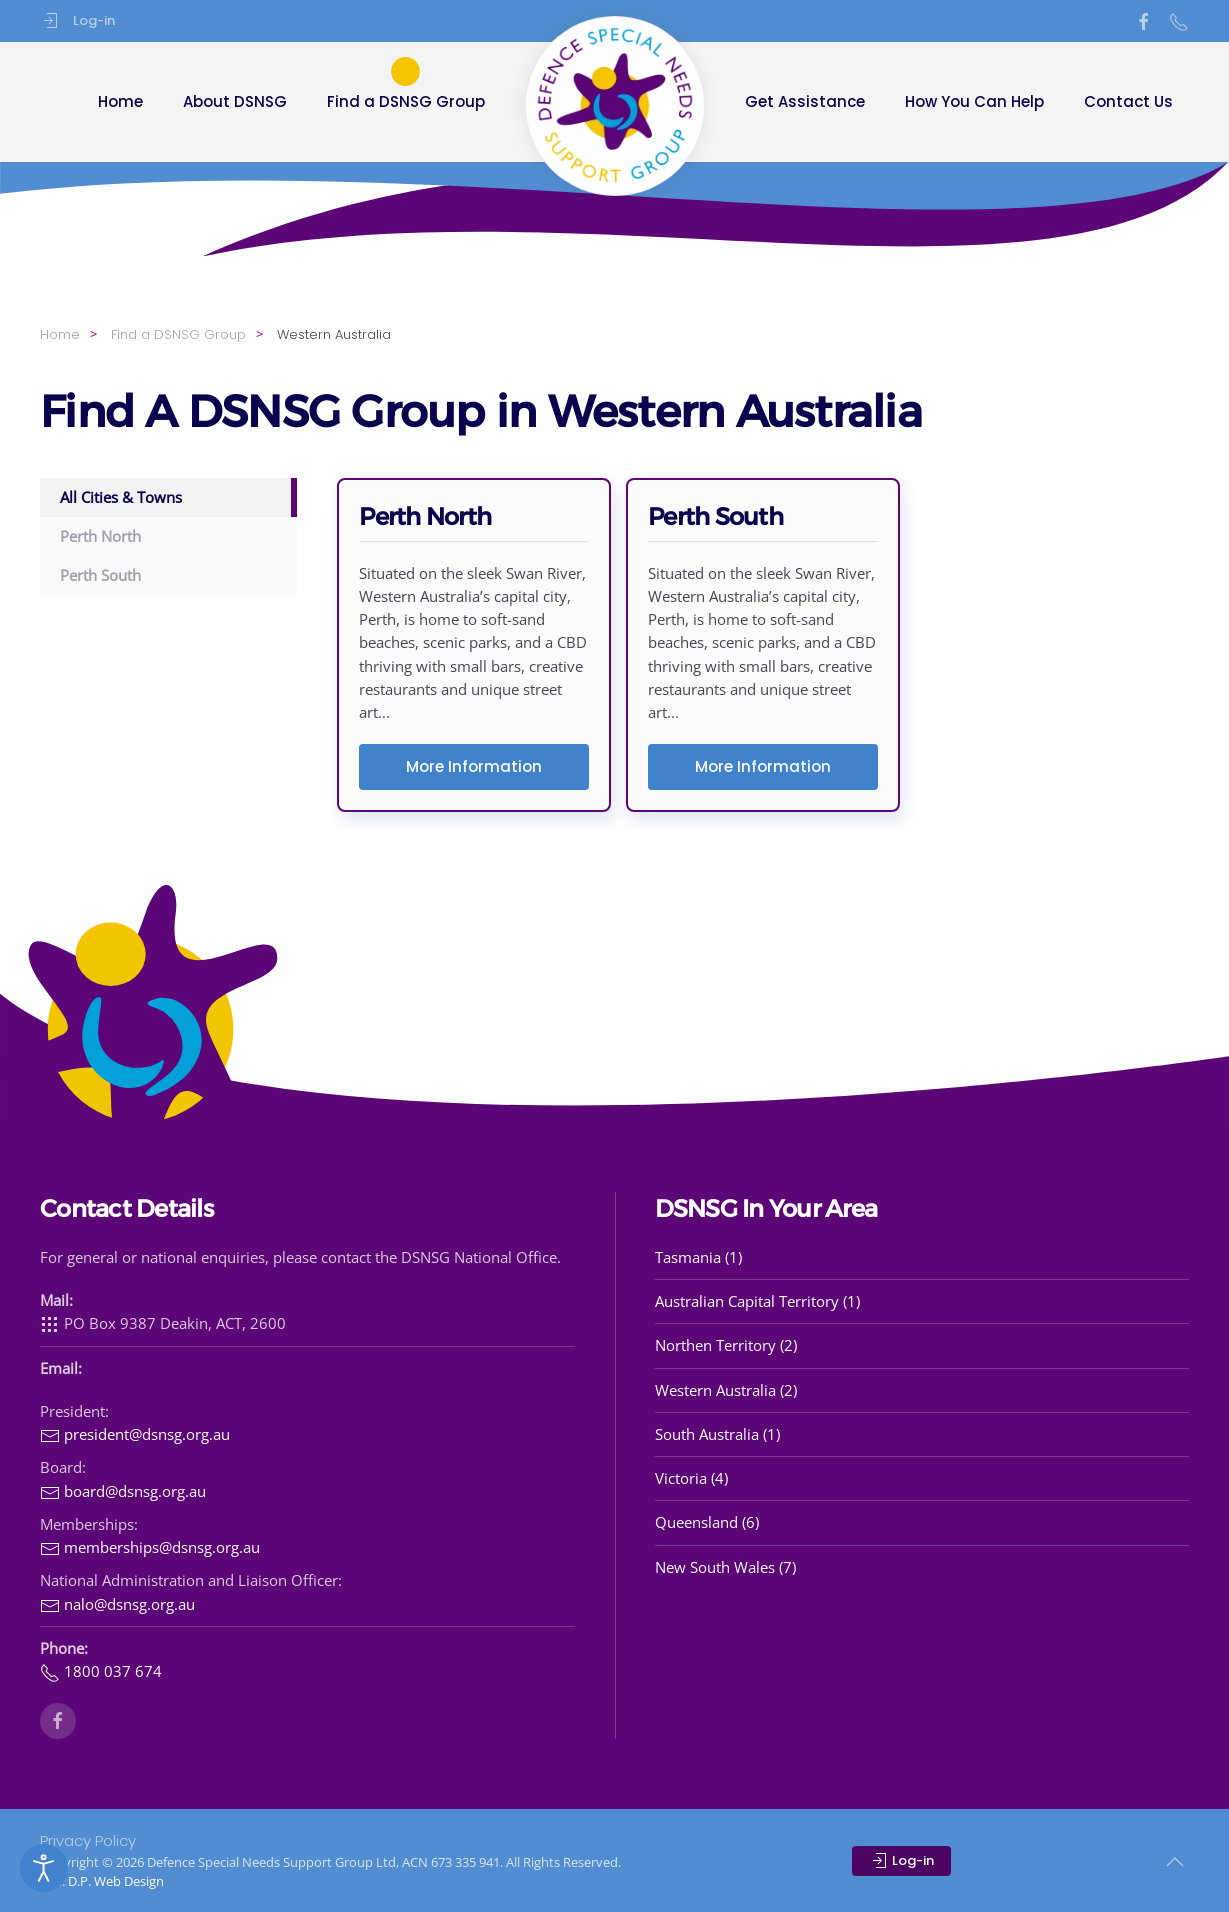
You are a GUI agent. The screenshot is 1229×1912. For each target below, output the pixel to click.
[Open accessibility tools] (44, 1868)
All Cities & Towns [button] (121, 497)
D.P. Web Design (116, 1881)
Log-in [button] (901, 1861)
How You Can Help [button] (974, 101)
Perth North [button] (100, 536)
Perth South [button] (100, 575)
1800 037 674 (101, 1671)
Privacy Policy (88, 1840)
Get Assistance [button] (805, 101)
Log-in (77, 21)
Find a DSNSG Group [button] (406, 101)
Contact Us (1128, 101)
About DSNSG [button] (235, 101)
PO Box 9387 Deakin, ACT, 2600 (163, 1323)
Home (120, 101)
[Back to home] (615, 106)
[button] (1175, 1862)
